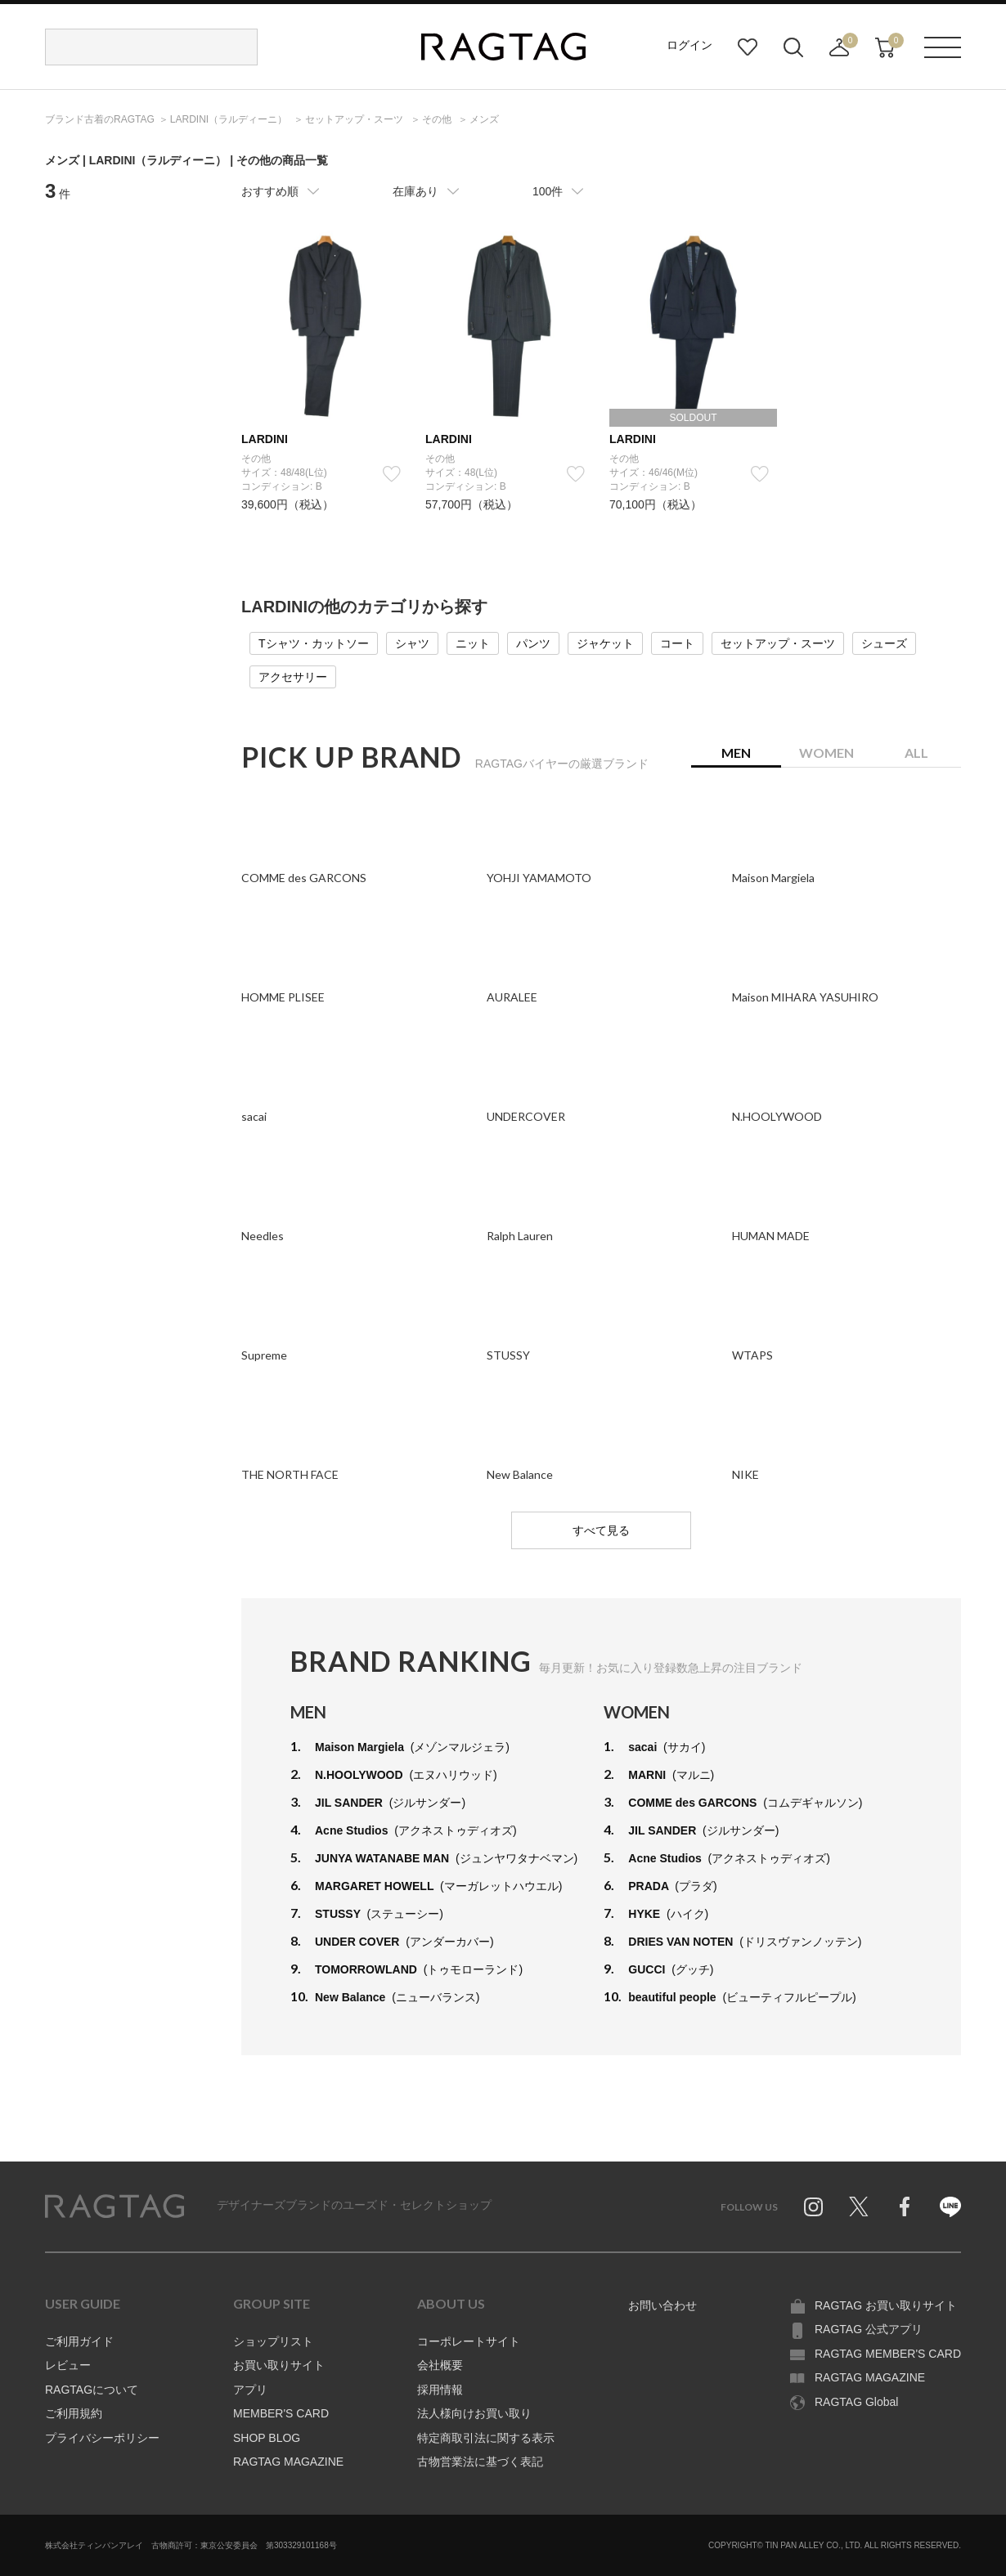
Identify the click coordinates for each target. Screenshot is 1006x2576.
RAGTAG (114, 2206)
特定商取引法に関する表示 (486, 2437)
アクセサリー (292, 676)
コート (677, 643)
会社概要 (440, 2365)
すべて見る (601, 1530)
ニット (473, 643)
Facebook (904, 2206)
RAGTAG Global (856, 2401)
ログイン (689, 45)
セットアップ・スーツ (778, 643)
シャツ (412, 643)
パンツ (533, 643)
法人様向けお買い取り (474, 2413)
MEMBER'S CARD (281, 2413)
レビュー (68, 2365)
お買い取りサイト (279, 2365)
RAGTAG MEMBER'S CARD (888, 2353)
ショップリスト (273, 2341)
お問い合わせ (662, 2305)
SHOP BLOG (266, 2437)
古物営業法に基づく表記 (480, 2461)
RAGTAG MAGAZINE (288, 2461)
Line (950, 2206)
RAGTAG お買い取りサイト (886, 2305)
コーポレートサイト (468, 2341)
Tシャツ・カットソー (313, 643)
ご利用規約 (73, 2413)
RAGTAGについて (91, 2389)
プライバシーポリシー (102, 2437)
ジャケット (605, 643)
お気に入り (747, 47)
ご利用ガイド (79, 2341)
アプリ (250, 2389)
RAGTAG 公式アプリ (869, 2329)
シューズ (884, 643)
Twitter (858, 2206)
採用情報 (440, 2389)
